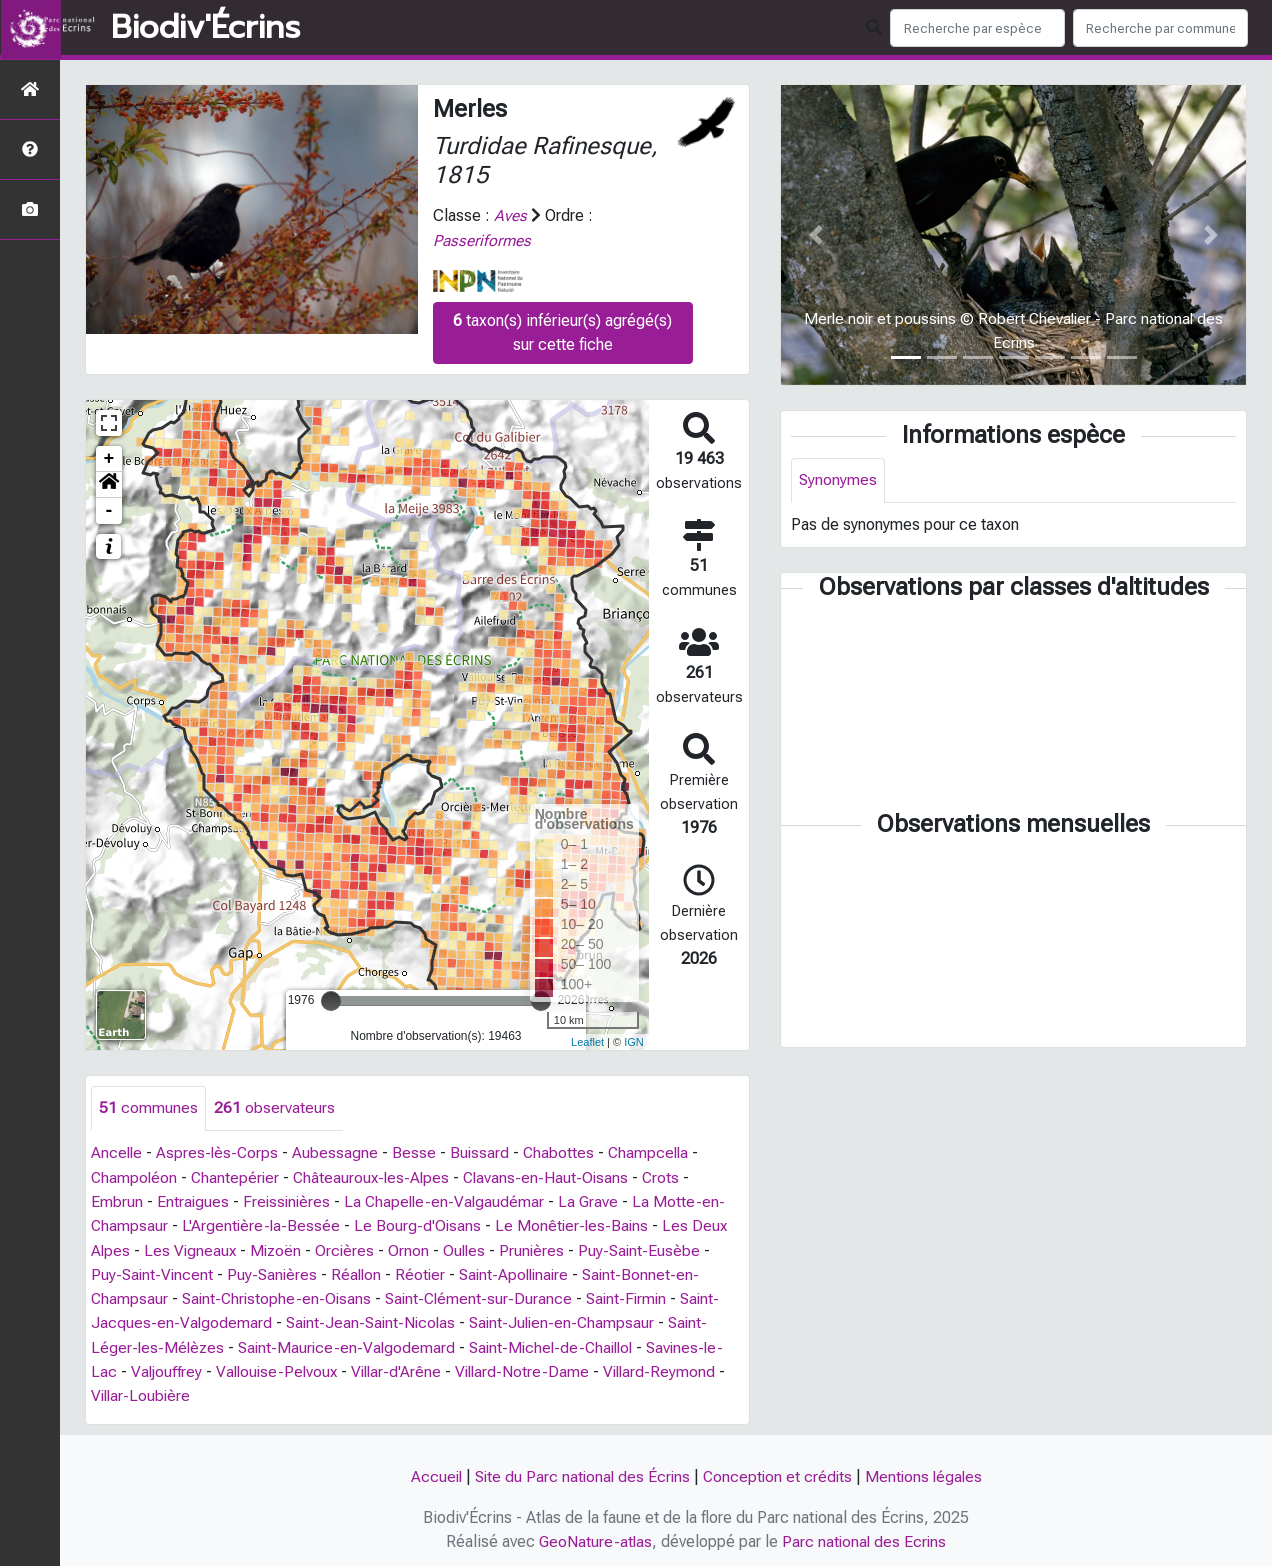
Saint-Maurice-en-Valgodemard (351, 1344)
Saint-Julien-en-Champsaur (571, 1320)
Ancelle (117, 1152)
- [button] (109, 510)
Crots (672, 1176)
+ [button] (109, 458)
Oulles (471, 1248)
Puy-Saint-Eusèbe (649, 1248)
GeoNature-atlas (594, 1537)
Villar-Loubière (142, 1392)
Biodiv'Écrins (205, 28)
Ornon (414, 1248)
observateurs (274, 1107)
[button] (109, 484)
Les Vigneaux (192, 1248)
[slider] (331, 1000)
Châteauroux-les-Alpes (377, 1176)
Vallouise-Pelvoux (282, 1368)
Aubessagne (339, 1152)
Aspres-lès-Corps (220, 1152)
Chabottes (564, 1152)
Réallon (362, 1272)
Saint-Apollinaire (524, 1272)
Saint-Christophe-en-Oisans (280, 1296)
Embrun (117, 1200)
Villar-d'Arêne (405, 1368)
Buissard (484, 1152)
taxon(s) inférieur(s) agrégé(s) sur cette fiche (562, 331)
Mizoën (279, 1248)
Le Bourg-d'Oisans (421, 1224)
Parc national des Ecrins (865, 1537)
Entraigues (193, 1200)
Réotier (427, 1272)
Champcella (655, 1152)
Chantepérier (238, 1176)
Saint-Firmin (638, 1296)
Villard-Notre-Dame (534, 1368)
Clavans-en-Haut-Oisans (555, 1176)
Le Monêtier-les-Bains (577, 1224)
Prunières (540, 1248)
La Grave (596, 1200)
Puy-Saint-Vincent (153, 1272)
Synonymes (838, 480)
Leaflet (587, 1041)
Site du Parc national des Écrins (580, 1473)
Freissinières (289, 1200)
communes (148, 1107)
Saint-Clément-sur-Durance (486, 1296)
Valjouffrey (168, 1368)
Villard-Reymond (674, 1368)
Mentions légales (928, 1473)
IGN (634, 1041)
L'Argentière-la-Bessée (263, 1224)
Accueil (430, 1473)
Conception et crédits (779, 1473)
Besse (418, 1152)
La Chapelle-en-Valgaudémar (450, 1200)
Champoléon (135, 1176)
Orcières (350, 1248)
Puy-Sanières (276, 1272)
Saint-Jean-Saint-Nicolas (374, 1320)
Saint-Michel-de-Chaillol (562, 1344)
